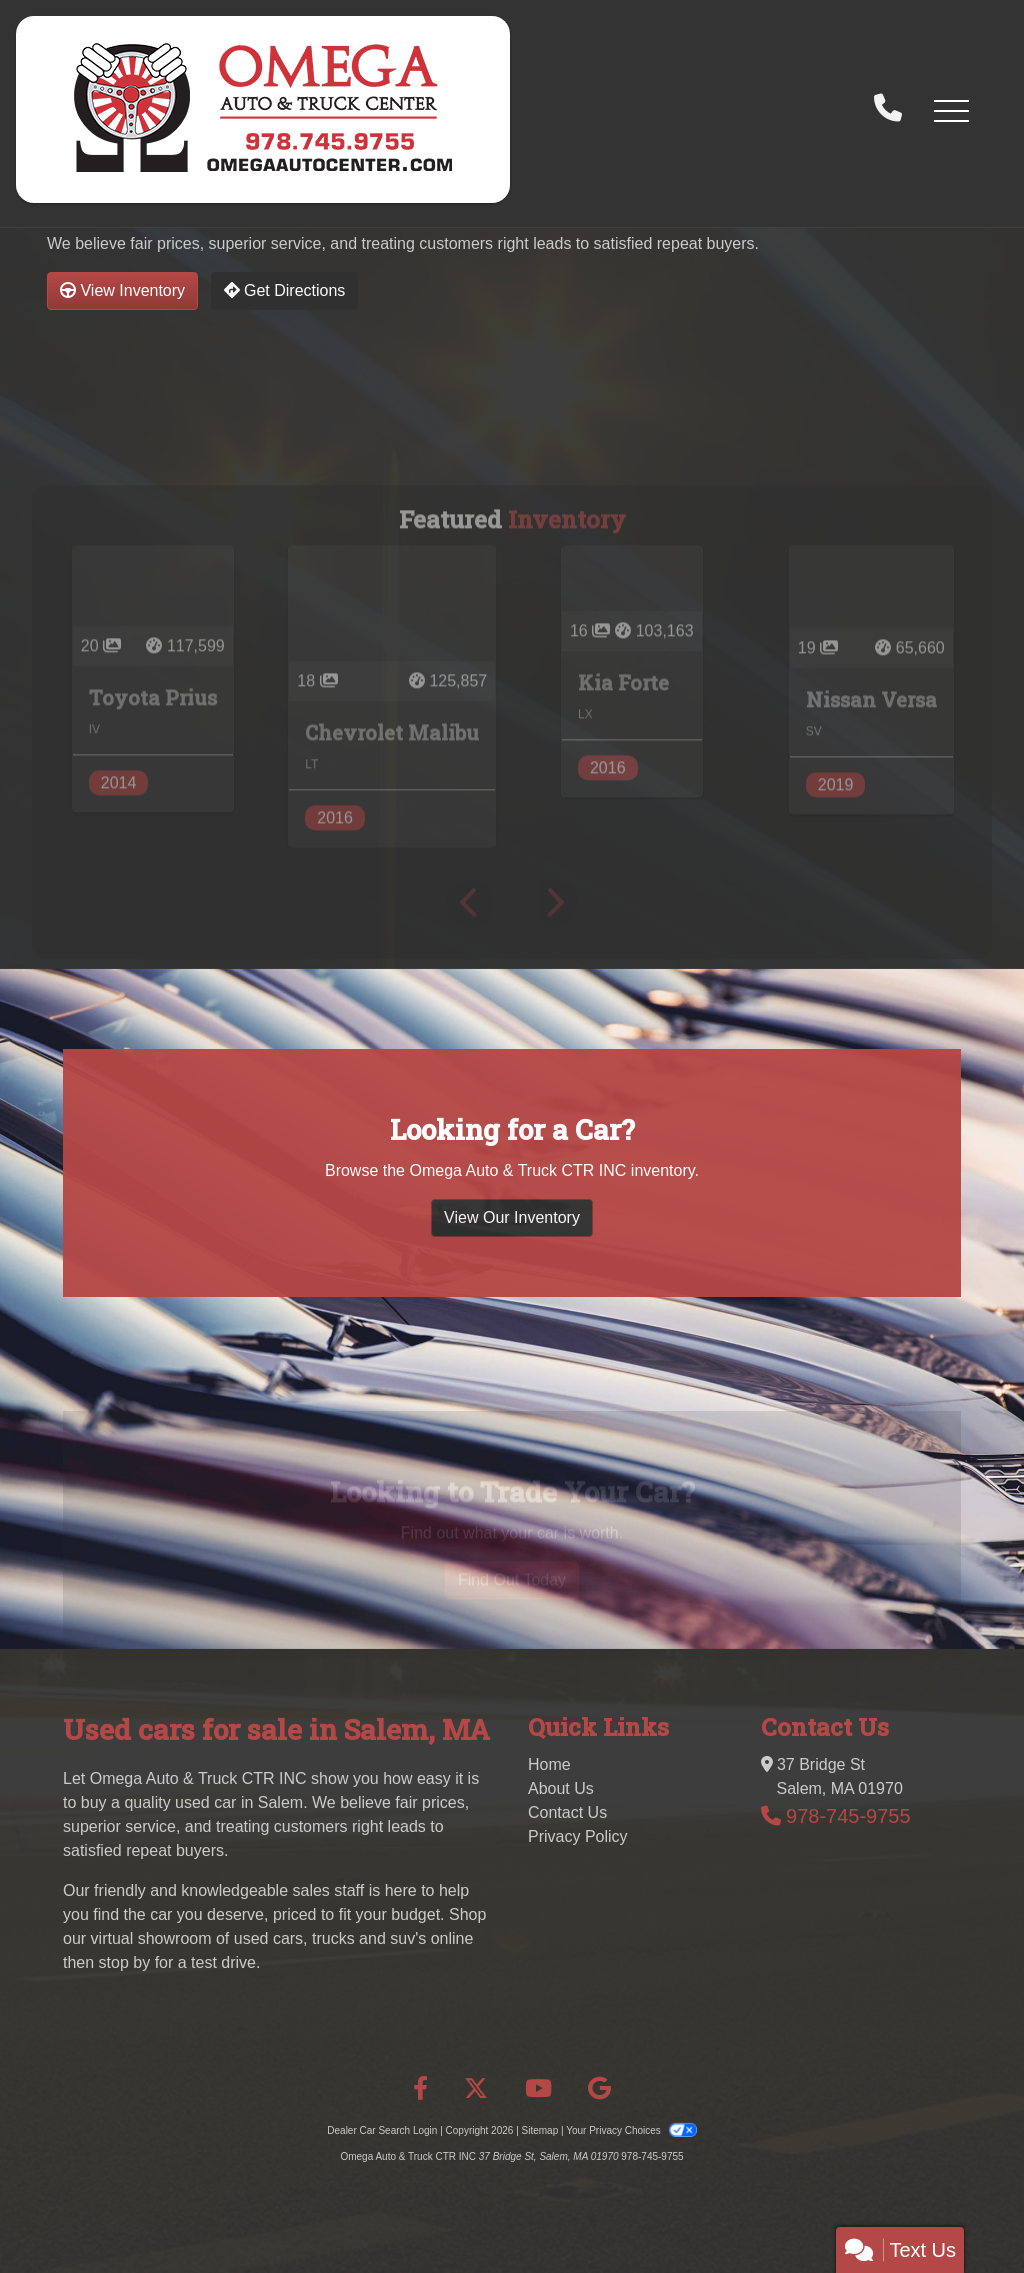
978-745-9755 (848, 1816)
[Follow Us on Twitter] (476, 2089)
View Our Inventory (512, 1299)
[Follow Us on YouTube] (538, 2089)
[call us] (888, 110)
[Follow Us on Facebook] (420, 2089)
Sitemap (540, 2130)
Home (549, 1764)
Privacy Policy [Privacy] (578, 1836)
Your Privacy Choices (631, 2130)
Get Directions (285, 290)
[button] (951, 110)
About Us (561, 1788)
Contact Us (567, 1812)
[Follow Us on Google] (599, 2089)
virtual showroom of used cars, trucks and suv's (259, 1938)
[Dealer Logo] (263, 109)
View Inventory (122, 290)
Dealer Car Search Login (382, 2130)
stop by (125, 1962)
